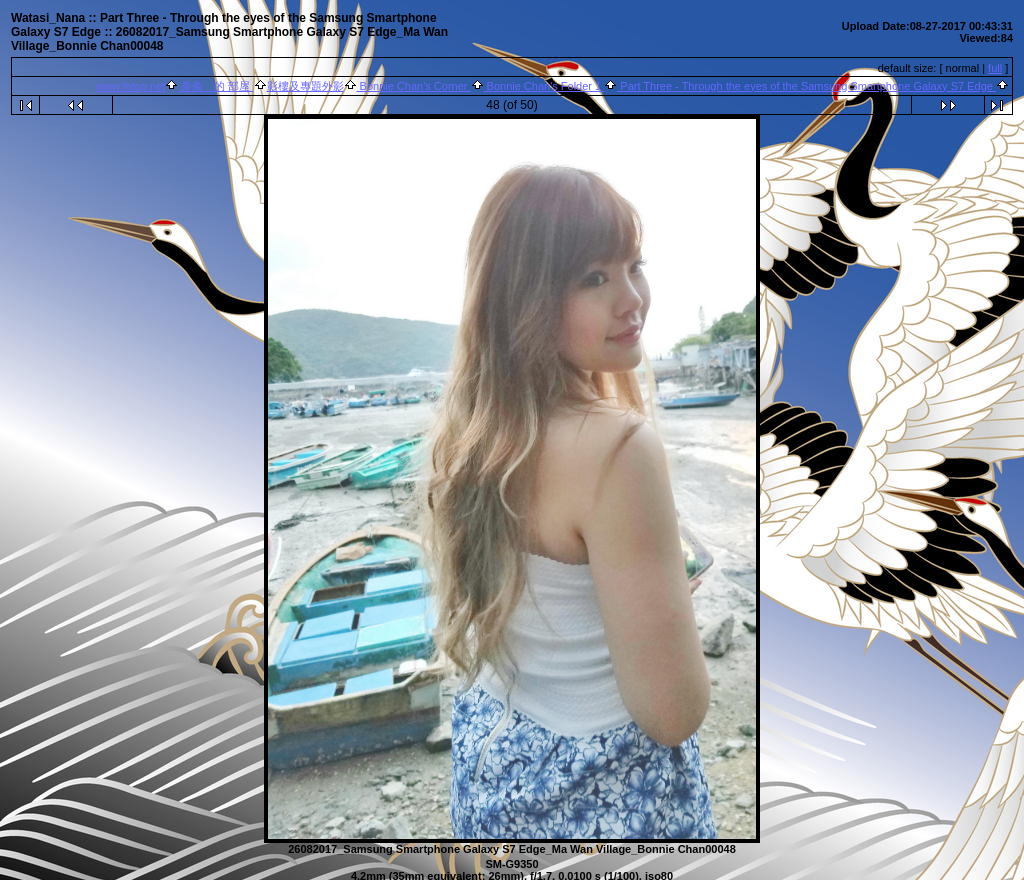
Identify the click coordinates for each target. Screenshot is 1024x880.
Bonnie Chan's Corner (414, 86)
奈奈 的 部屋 (215, 86)
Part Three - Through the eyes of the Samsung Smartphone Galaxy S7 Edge (806, 86)
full (995, 68)
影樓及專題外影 (305, 86)
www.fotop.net (130, 86)
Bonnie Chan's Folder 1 (544, 86)
